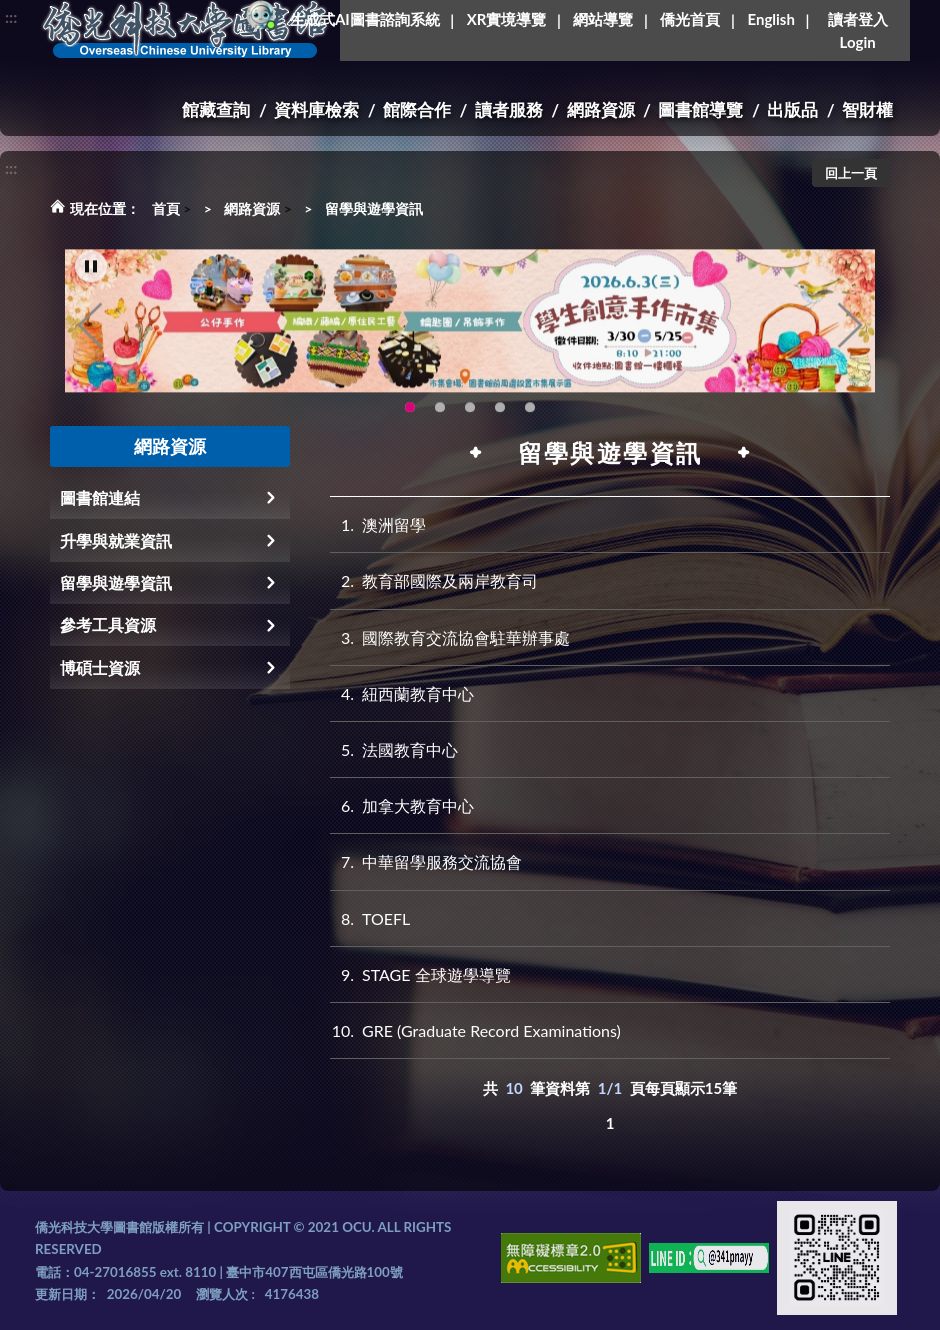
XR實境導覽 (507, 19)
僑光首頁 (690, 19)
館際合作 (417, 109)
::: (11, 16)
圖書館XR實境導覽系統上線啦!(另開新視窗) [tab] (470, 417)
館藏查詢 (216, 109)
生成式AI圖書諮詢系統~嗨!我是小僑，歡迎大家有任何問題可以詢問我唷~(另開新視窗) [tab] (530, 417)
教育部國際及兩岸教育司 (434, 580)
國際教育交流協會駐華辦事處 (450, 637)
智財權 (867, 109)
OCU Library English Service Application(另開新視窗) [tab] (440, 417)
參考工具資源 (108, 624)
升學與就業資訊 (116, 540)
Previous (90, 335)
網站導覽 (603, 19)
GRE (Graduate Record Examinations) (475, 1030)
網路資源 (601, 109)
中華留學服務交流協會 (426, 861)
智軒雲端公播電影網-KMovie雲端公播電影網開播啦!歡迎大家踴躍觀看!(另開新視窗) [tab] (500, 417)
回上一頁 (851, 173)
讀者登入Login (858, 30)
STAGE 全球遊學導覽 (420, 974)
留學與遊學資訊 (374, 208)
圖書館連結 (100, 497)
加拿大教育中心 (402, 805)
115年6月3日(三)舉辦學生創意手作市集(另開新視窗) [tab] (410, 417)
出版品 (792, 109)
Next (850, 335)
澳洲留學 (378, 524)
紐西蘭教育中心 (402, 693)
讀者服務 (509, 109)
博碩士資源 (100, 667)
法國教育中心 (394, 749)
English (770, 19)
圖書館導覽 (700, 109)
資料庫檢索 (316, 109)
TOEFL (370, 918)
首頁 (166, 208)
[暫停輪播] (91, 276)
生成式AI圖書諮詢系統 (365, 19)
